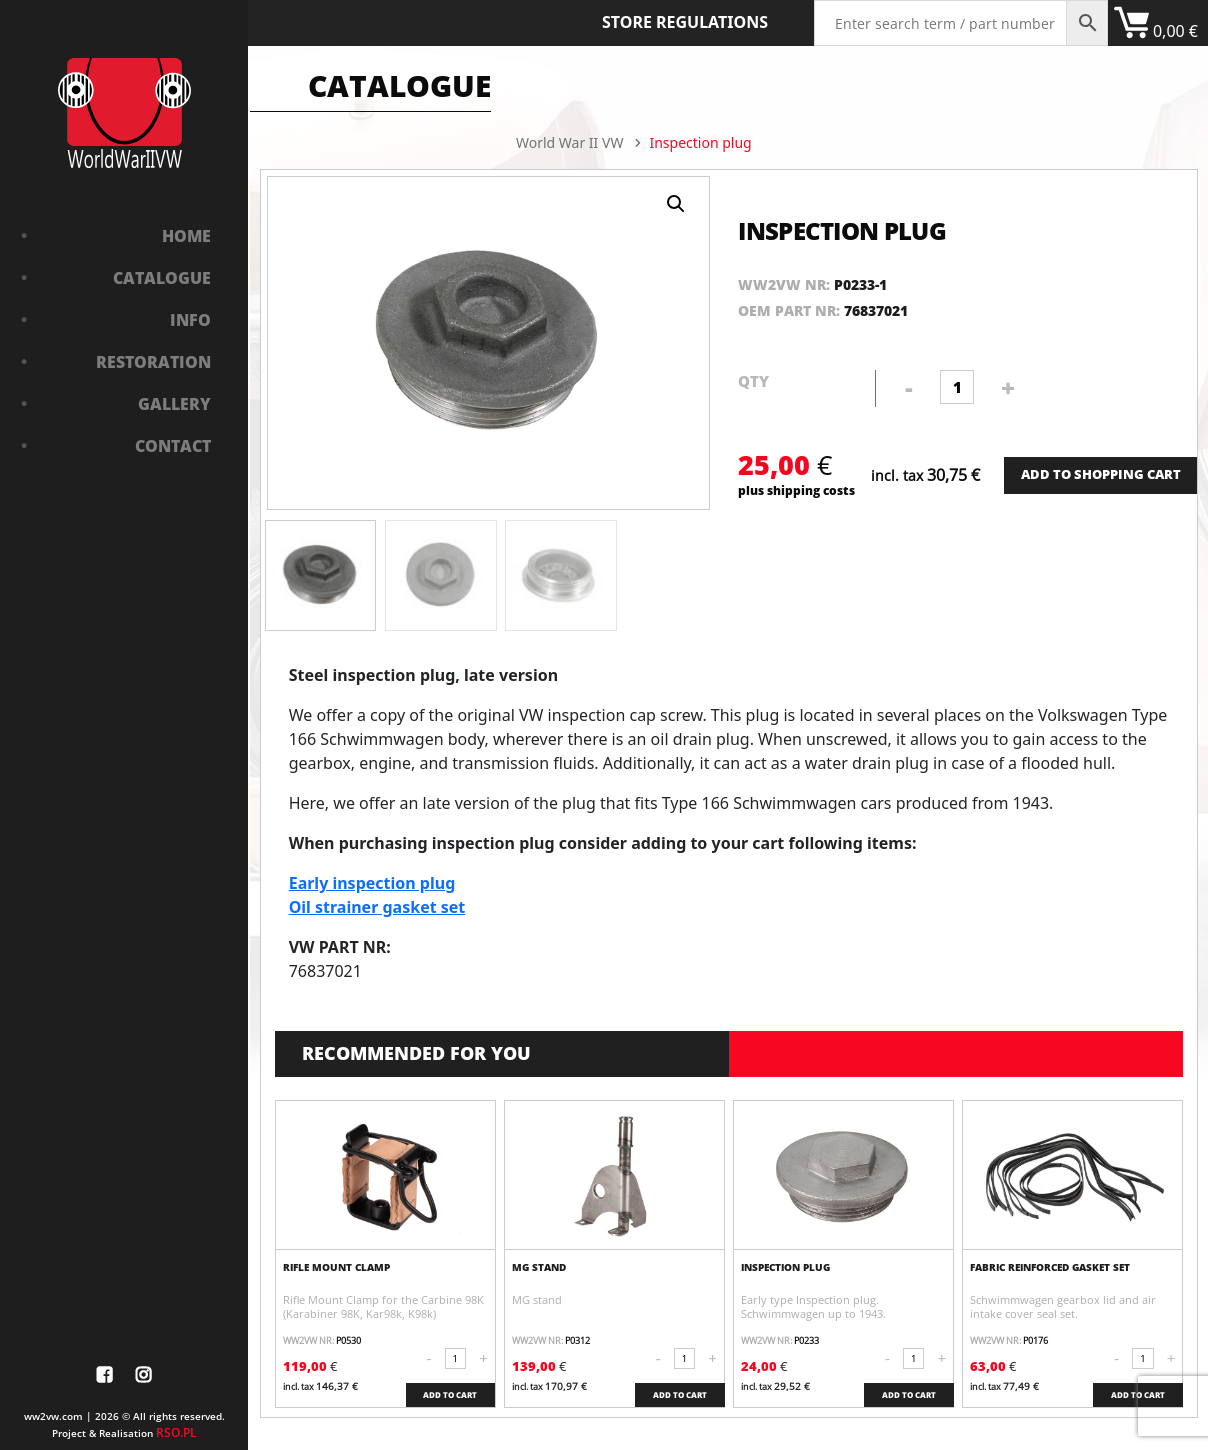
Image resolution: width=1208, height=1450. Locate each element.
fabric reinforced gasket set (1050, 1267)
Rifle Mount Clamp (336, 1267)
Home (186, 236)
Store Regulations (685, 22)
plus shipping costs (796, 490)
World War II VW (569, 142)
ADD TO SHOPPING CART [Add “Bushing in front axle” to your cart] (1101, 474)
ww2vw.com (53, 1416)
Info (190, 320)
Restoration (153, 362)
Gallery (174, 404)
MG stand (539, 1267)
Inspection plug (785, 1267)
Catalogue (162, 278)
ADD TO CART (450, 1394)
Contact (173, 446)
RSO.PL (176, 1432)
